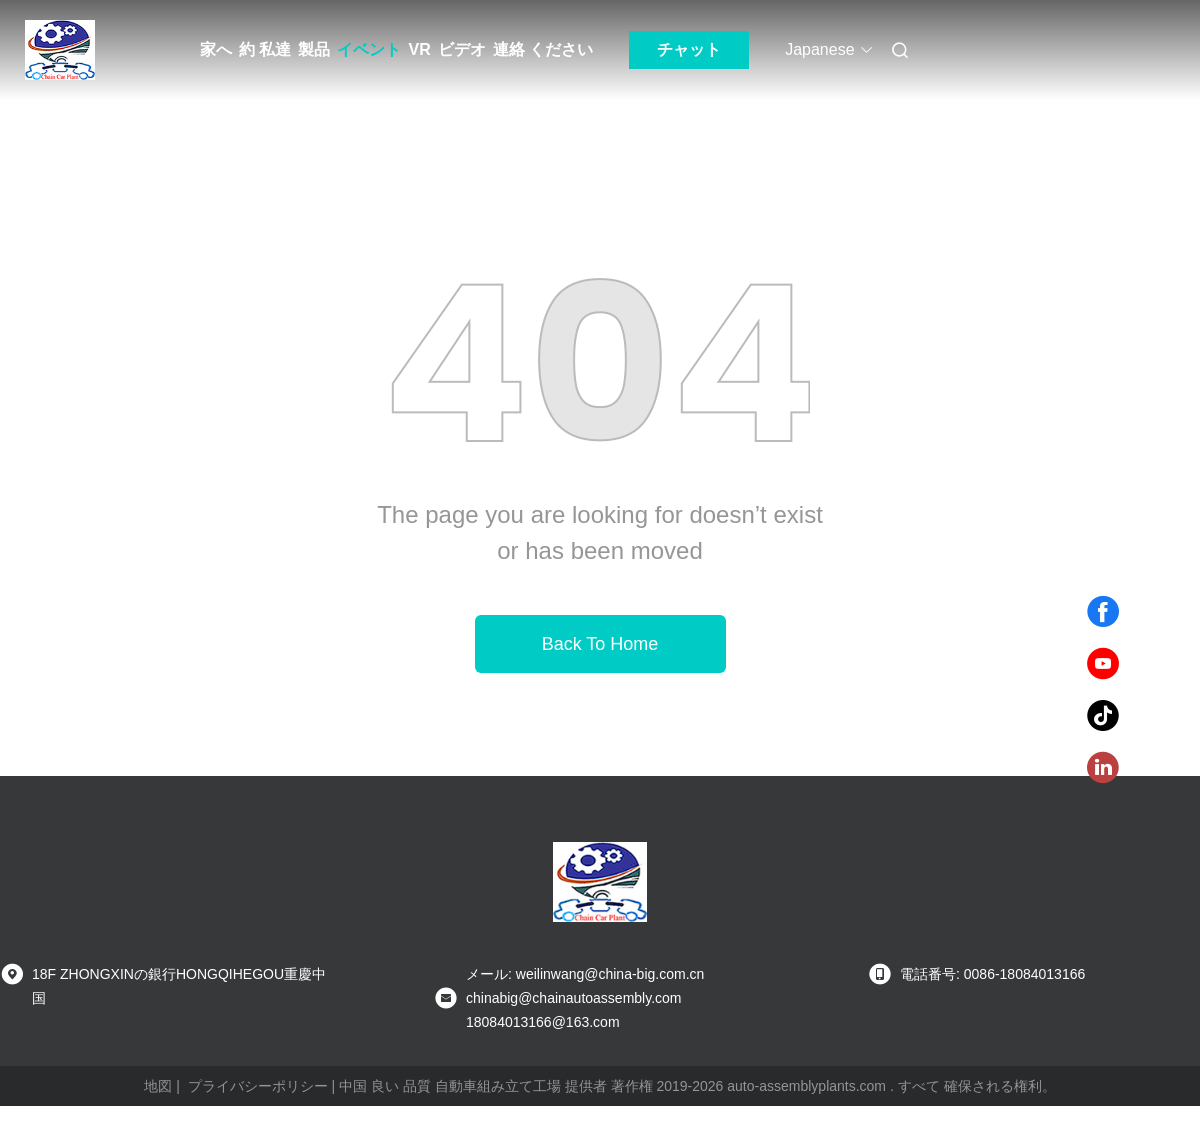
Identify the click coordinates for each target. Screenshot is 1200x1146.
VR (419, 49)
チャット (689, 49)
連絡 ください (543, 49)
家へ (216, 49)
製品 (314, 49)
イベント (369, 49)
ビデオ (462, 49)
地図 (158, 1086)
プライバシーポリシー (258, 1086)
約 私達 (265, 49)
